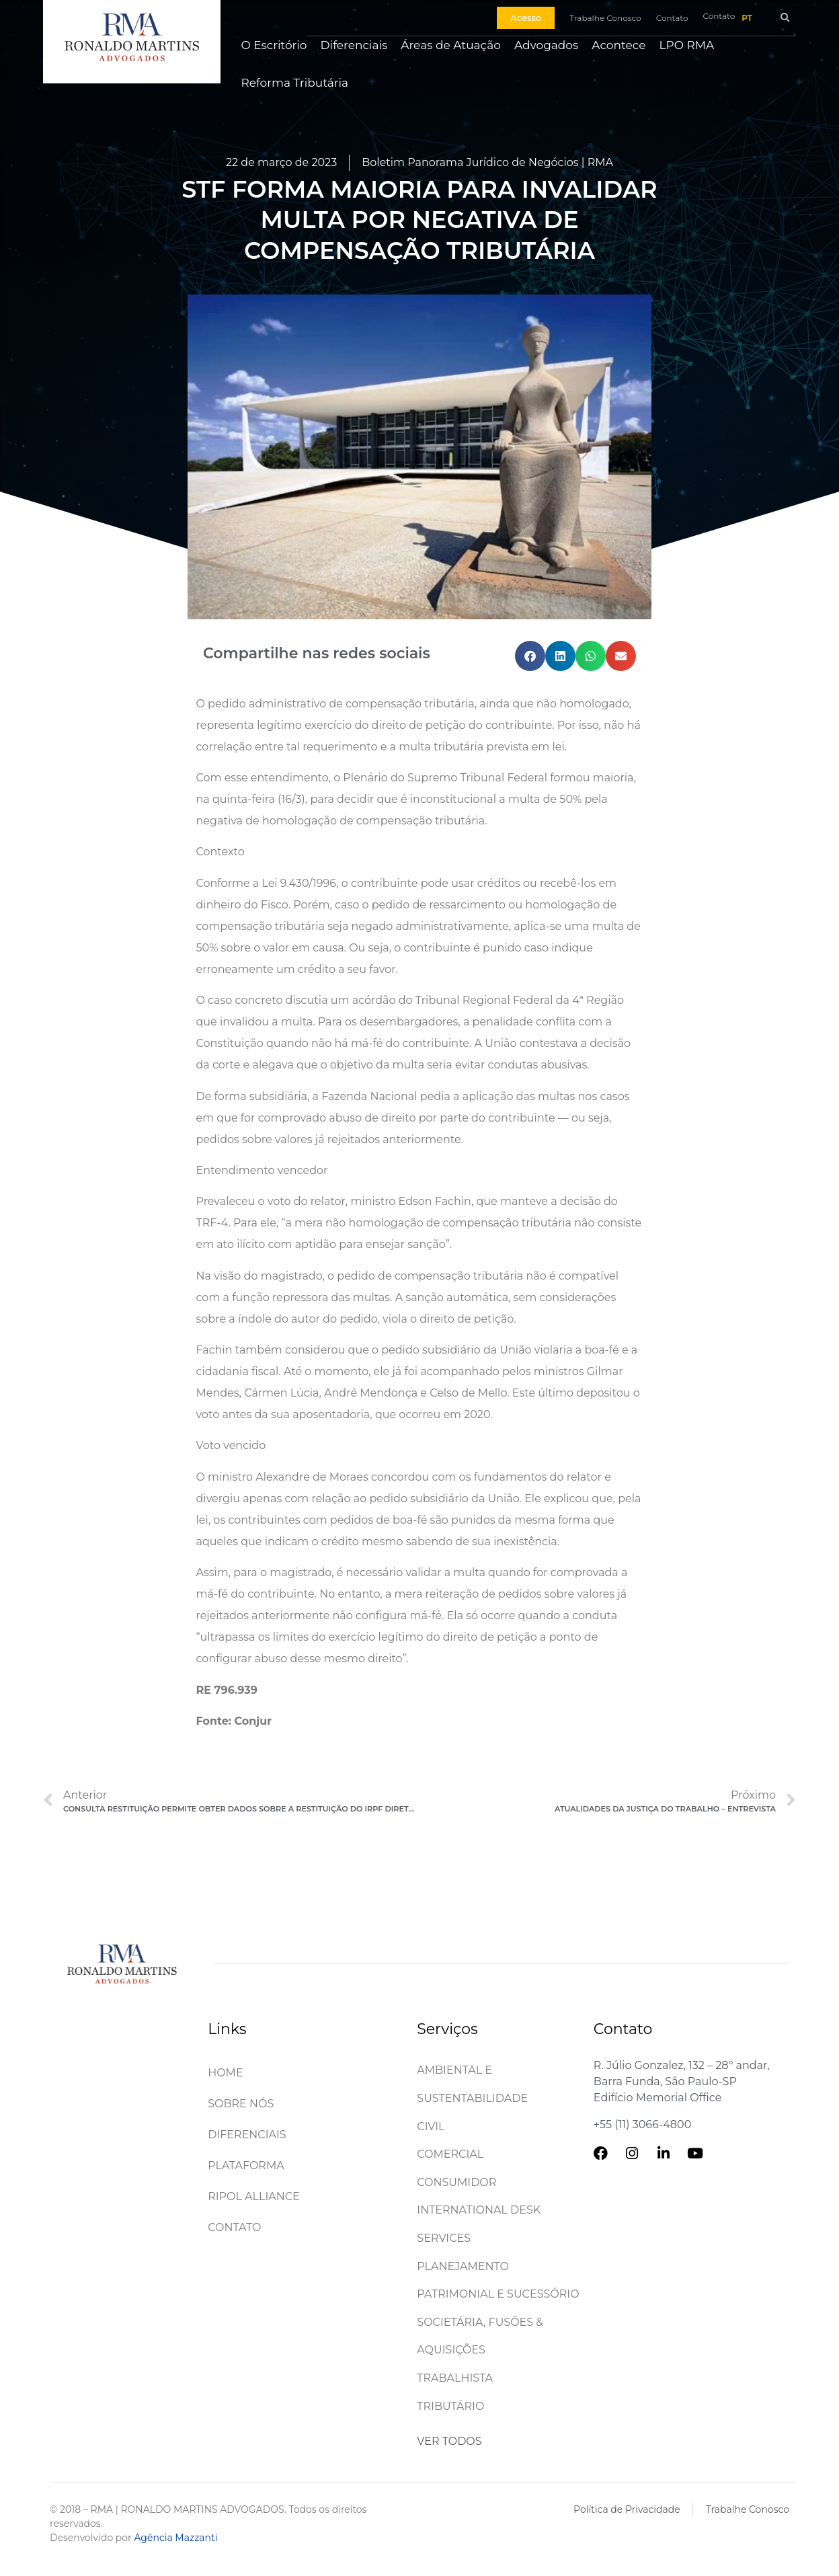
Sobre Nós (241, 2103)
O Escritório (274, 45)
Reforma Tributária (294, 82)
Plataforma (246, 2165)
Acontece (618, 45)
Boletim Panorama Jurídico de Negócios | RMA (487, 162)
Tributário (450, 2406)
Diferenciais (354, 45)
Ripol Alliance (254, 2196)
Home (225, 2072)
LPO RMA (687, 45)
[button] (785, 18)
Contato (234, 2227)
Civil (430, 2126)
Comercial (450, 2154)
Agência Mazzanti (175, 2538)
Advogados (546, 45)
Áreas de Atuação (451, 45)
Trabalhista (455, 2378)
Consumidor (456, 2182)
